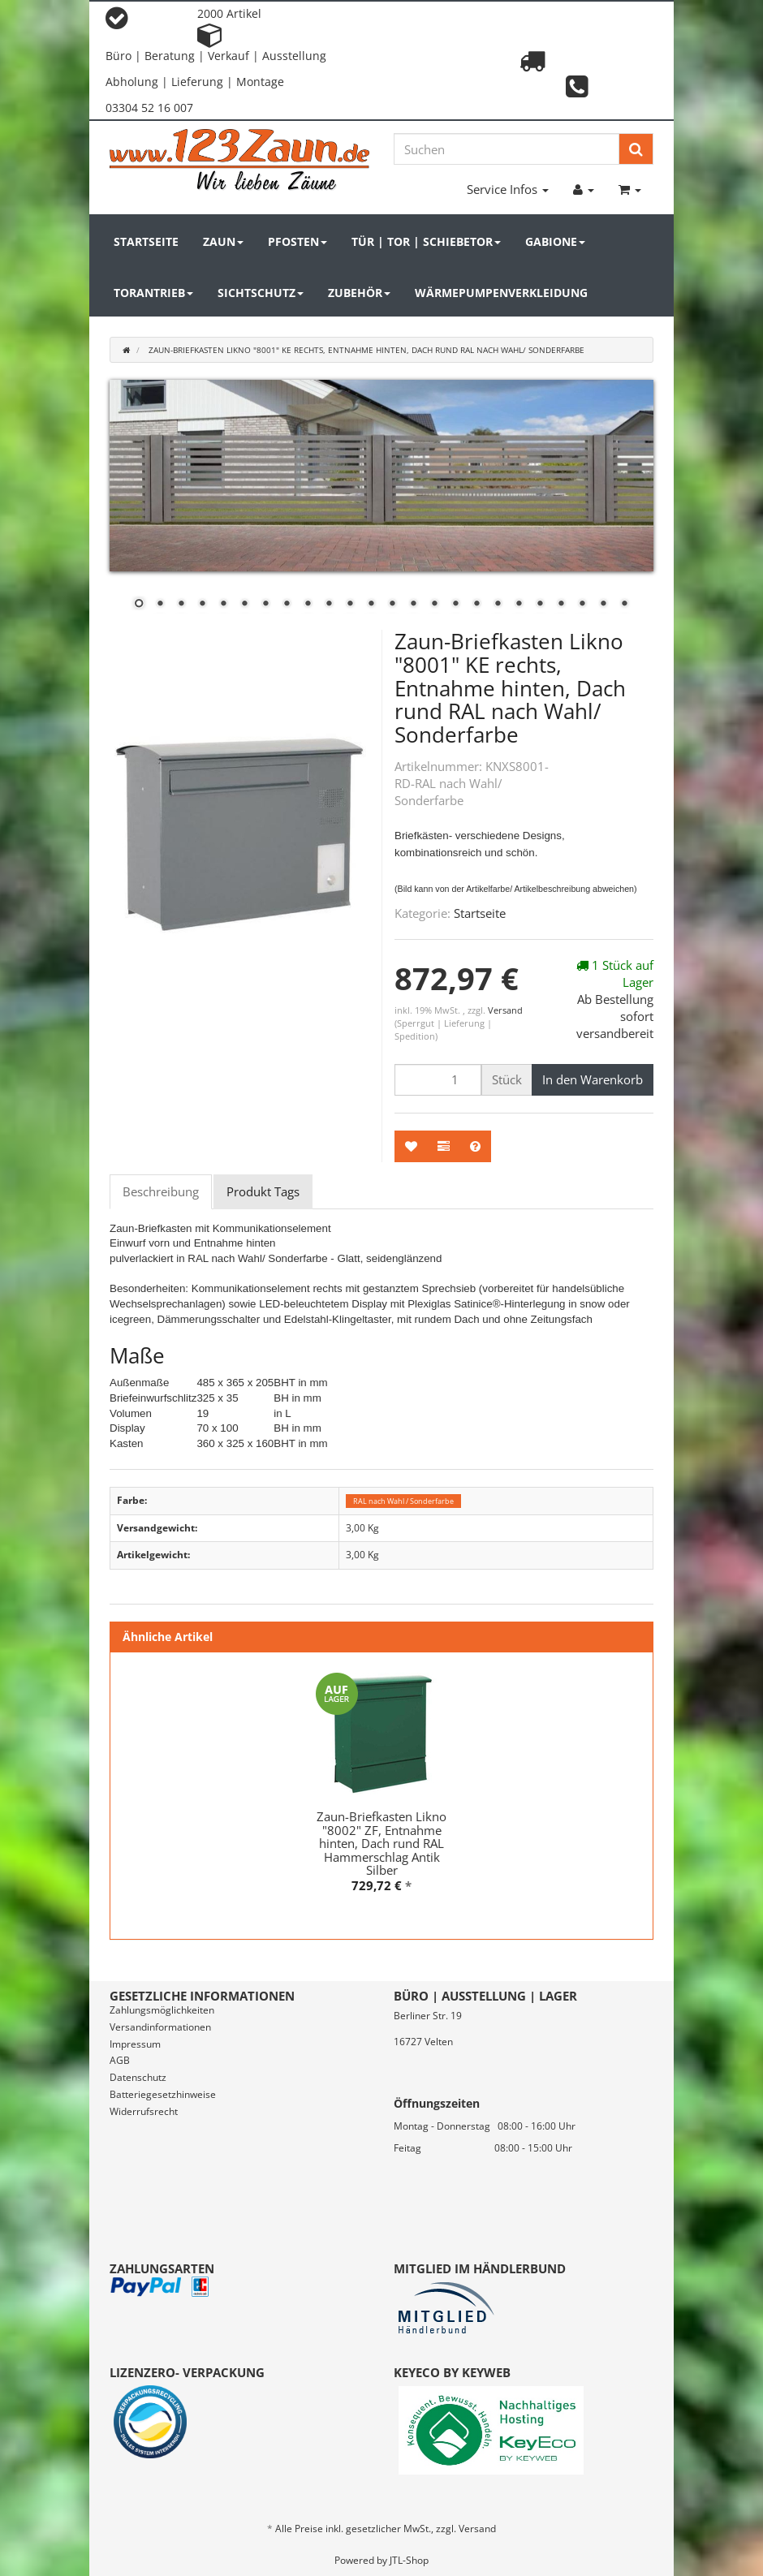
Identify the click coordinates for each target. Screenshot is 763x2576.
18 (498, 605)
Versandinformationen (160, 2027)
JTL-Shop (409, 2560)
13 (392, 605)
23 (603, 605)
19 (519, 605)
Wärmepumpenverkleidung (501, 292)
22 (582, 605)
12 (371, 605)
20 (540, 605)
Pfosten (297, 241)
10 (329, 605)
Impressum (135, 2044)
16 (455, 605)
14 (413, 605)
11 (350, 605)
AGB (120, 2060)
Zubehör (359, 292)
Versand (505, 1010)
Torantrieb (153, 292)
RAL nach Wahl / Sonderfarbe (403, 1501)
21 (561, 605)
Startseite (146, 241)
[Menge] (437, 1080)
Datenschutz (138, 2077)
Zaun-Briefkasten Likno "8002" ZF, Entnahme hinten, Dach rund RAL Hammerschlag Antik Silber (381, 1843)
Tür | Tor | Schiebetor (426, 241)
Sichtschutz (261, 292)
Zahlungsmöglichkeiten (162, 2010)
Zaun (223, 241)
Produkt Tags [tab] (263, 1191)
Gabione (555, 241)
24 (624, 605)
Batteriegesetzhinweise (163, 2094)
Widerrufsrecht (144, 2111)
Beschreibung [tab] (161, 1191)
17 (476, 605)
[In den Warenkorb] (592, 1080)
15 (434, 605)
